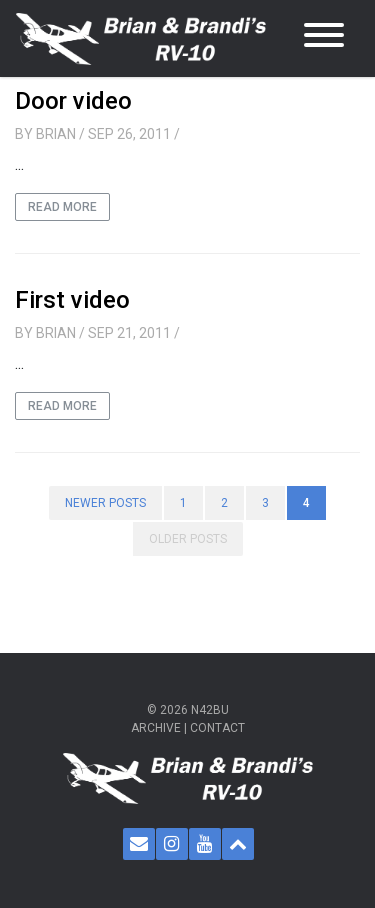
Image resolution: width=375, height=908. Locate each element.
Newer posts (105, 503)
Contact (217, 728)
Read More (62, 207)
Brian (56, 134)
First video (72, 300)
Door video (73, 101)
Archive (156, 728)
